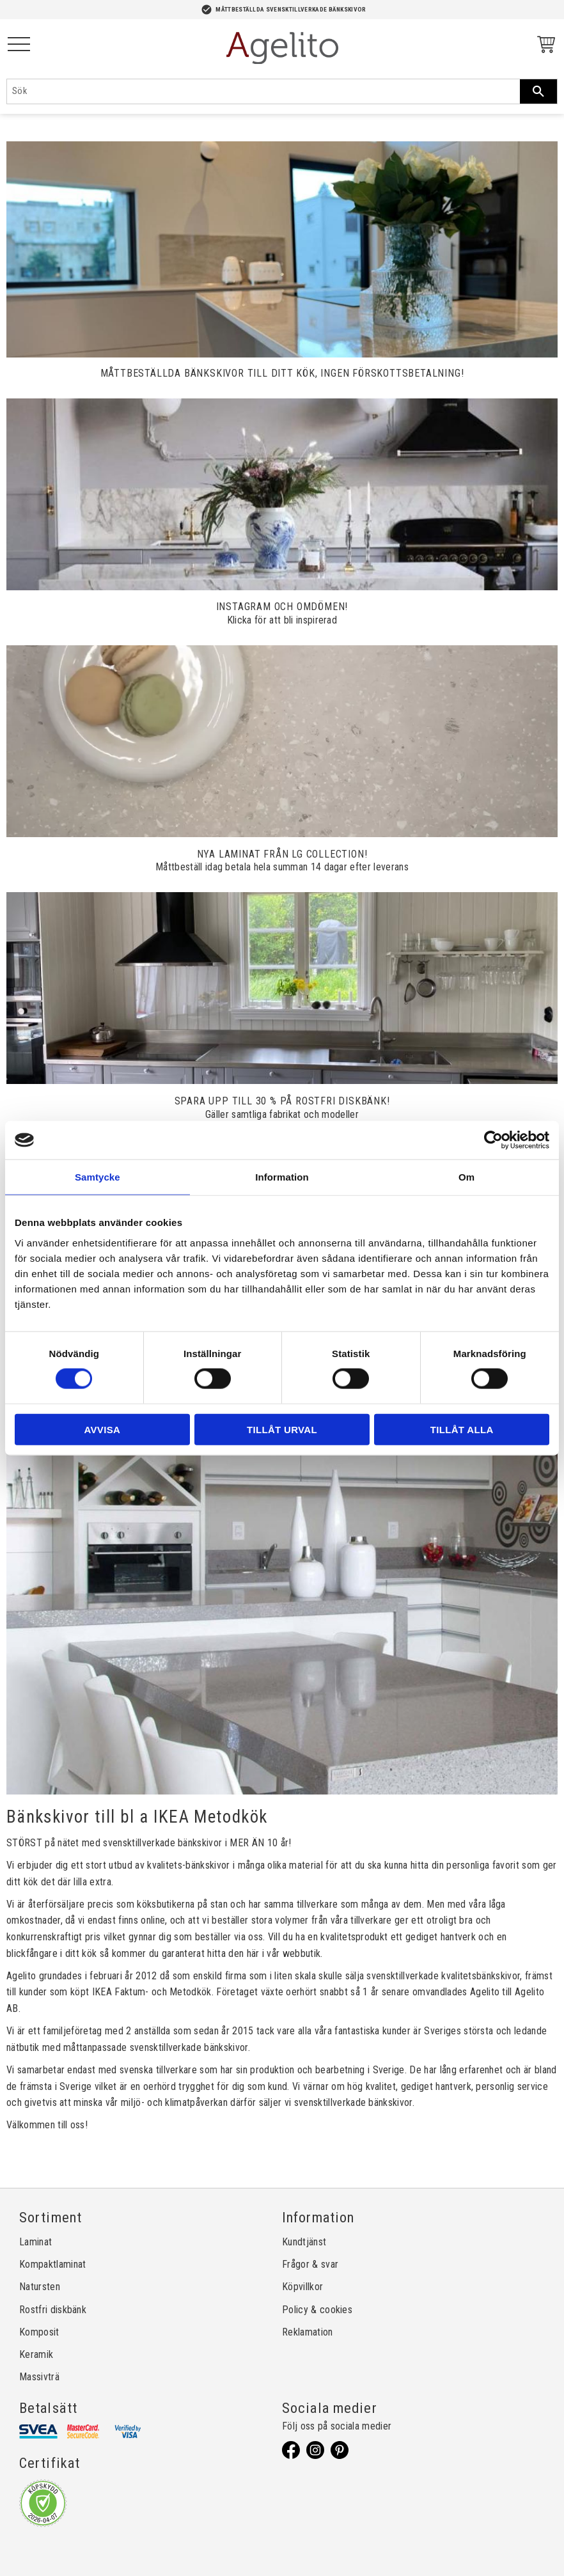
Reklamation (307, 2332)
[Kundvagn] (543, 46)
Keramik (36, 2354)
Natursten (39, 2287)
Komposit (39, 2332)
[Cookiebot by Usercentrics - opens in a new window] (493, 1140)
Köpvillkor (302, 2287)
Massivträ (39, 2377)
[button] (19, 45)
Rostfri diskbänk (52, 2310)
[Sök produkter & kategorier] (263, 91)
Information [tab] (282, 1177)
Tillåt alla (462, 1429)
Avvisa (102, 1429)
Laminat (35, 2242)
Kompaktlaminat (52, 2264)
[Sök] (538, 91)
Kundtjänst (304, 2242)
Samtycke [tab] (97, 1177)
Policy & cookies (317, 2310)
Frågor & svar (310, 2264)
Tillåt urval (282, 1429)
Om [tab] (466, 1177)
